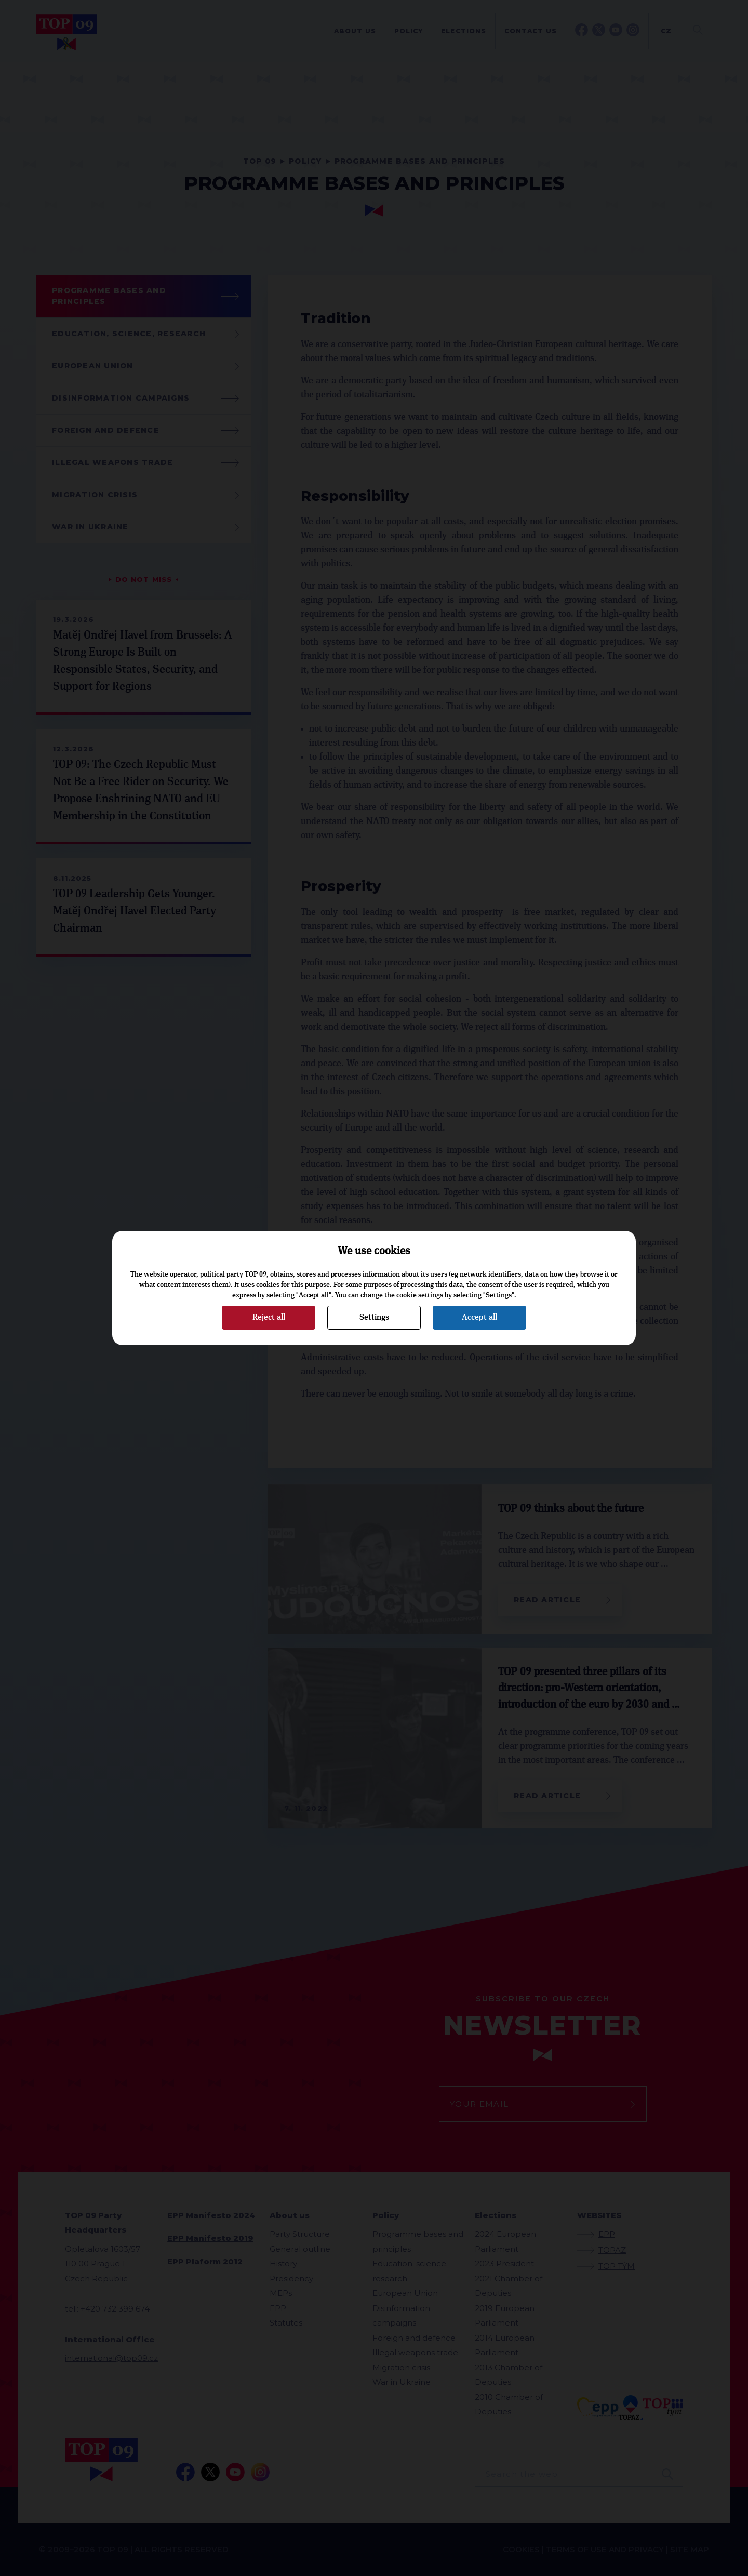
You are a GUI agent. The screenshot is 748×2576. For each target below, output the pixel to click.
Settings (374, 1317)
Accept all (479, 1317)
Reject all (268, 1317)
